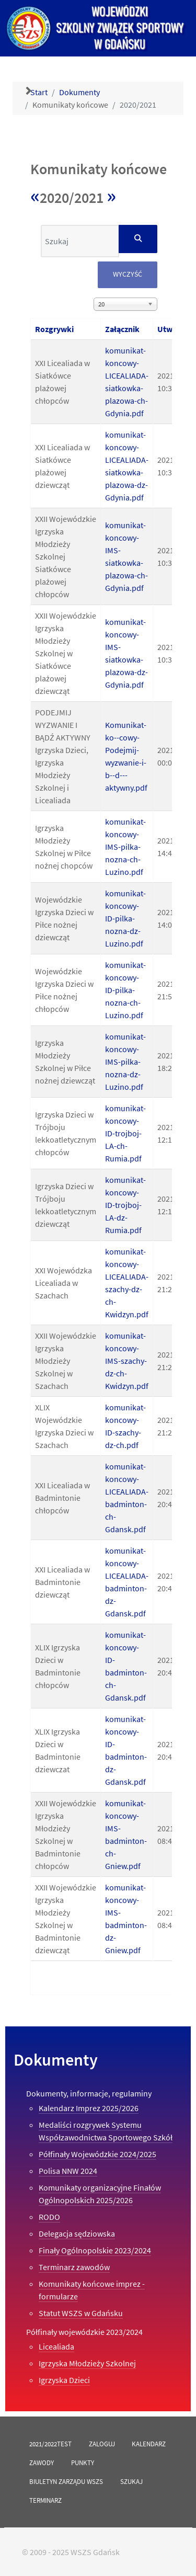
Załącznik (122, 329)
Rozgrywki (54, 329)
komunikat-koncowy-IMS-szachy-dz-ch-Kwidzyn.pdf (126, 1360)
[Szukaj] (138, 239)
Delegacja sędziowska (77, 2233)
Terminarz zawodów (74, 2267)
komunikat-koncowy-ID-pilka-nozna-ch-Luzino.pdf (125, 990)
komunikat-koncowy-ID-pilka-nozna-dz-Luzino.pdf (125, 918)
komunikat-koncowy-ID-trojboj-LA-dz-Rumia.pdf (125, 1205)
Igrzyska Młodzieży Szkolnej (87, 2363)
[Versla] (98, 28)
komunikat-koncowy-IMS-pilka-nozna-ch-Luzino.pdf (125, 846)
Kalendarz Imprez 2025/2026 (89, 2108)
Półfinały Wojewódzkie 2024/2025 (97, 2154)
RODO (49, 2217)
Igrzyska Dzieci (64, 2380)
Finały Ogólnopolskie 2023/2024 (95, 2250)
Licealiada (56, 2346)
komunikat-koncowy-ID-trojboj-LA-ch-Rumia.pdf (125, 1133)
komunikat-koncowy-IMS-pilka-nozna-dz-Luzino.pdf (125, 1061)
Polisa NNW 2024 (68, 2170)
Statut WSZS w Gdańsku (81, 2313)
